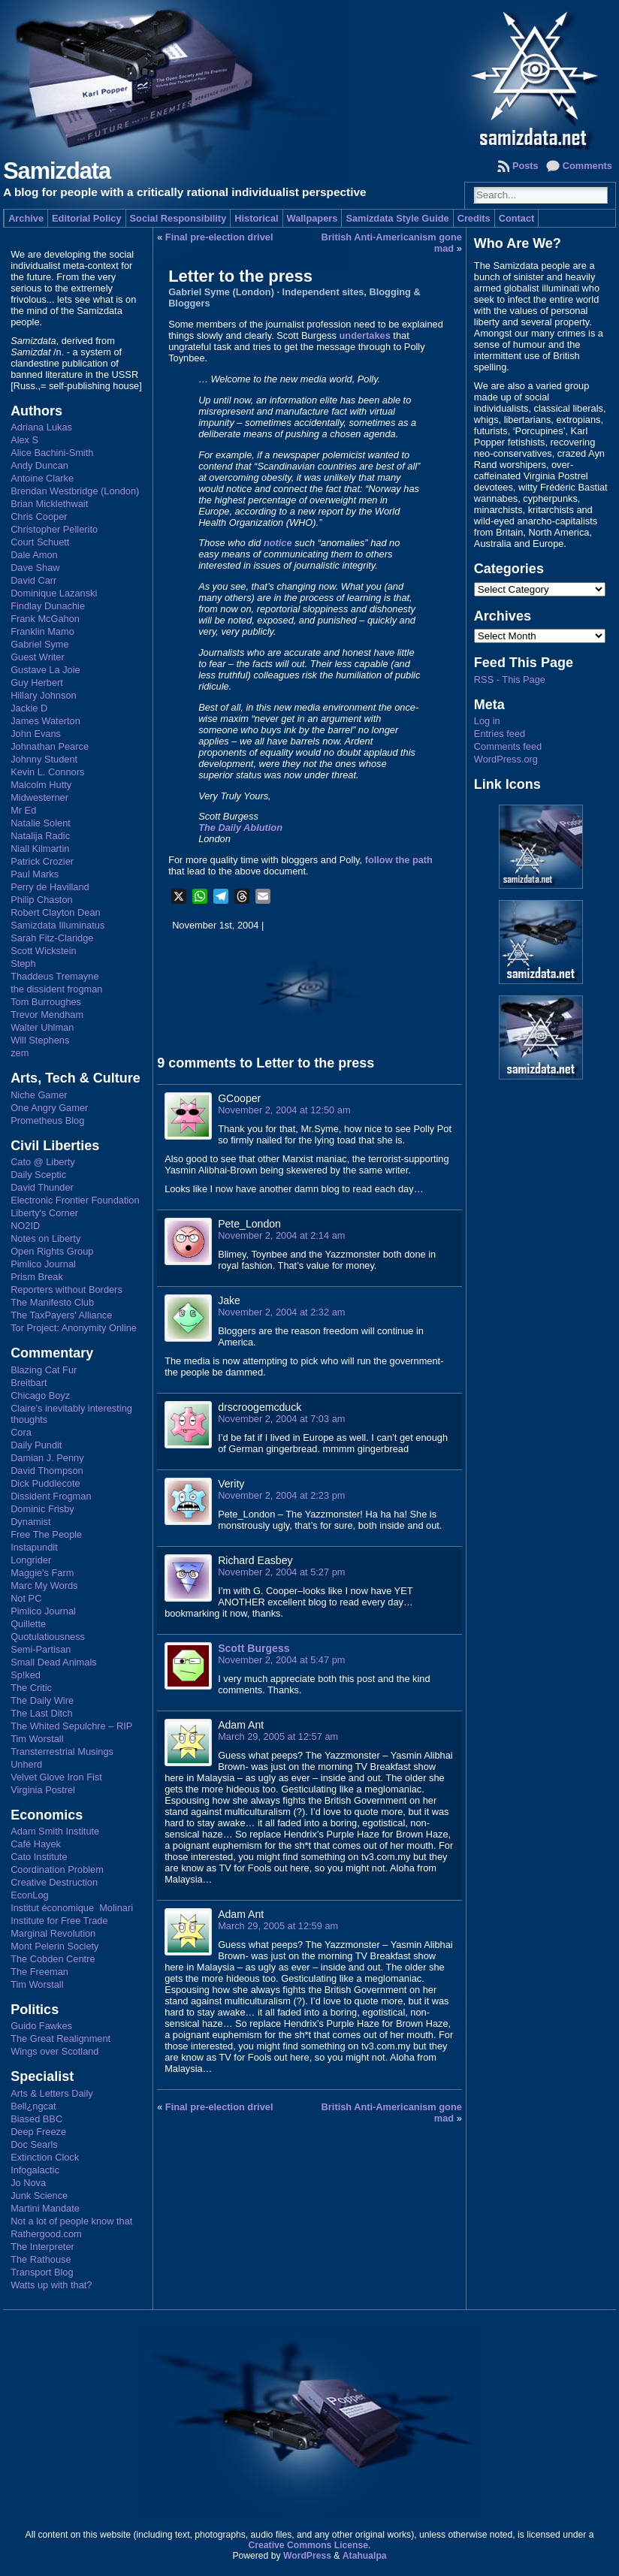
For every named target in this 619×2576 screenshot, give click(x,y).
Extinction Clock (45, 2157)
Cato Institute (39, 1856)
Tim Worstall (37, 1738)
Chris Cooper (39, 516)
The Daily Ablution (240, 827)
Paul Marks (35, 874)
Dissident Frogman (51, 1496)
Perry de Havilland (50, 886)
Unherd (26, 1764)
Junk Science (39, 2195)
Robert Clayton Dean (56, 912)
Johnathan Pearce (50, 746)
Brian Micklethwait (49, 503)
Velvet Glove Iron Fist (56, 1777)
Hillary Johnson (44, 695)
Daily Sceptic (38, 1174)
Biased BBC (36, 2119)
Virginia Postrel (43, 1789)
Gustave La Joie (45, 669)
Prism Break (37, 1276)
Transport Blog (42, 2272)
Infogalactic (35, 2170)
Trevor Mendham (47, 1014)
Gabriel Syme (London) (221, 291)
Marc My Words (44, 1585)
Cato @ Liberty (43, 1161)
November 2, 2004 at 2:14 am (281, 1235)
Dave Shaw (35, 567)
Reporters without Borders (66, 1289)
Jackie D (29, 708)
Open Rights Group (52, 1251)
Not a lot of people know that (71, 2221)
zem (20, 1052)
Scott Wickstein (43, 950)
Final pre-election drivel (219, 237)
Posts (525, 165)
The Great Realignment (60, 2038)
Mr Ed (23, 810)
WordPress (307, 2555)
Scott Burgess (253, 1648)
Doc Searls (34, 2144)
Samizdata (56, 171)
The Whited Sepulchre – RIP (71, 1726)
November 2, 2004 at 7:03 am (281, 1418)
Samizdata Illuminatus (57, 925)
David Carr (33, 580)
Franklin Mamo (42, 631)
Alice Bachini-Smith (52, 452)
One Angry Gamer (49, 1107)
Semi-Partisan (41, 1649)
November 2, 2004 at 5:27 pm (281, 1572)
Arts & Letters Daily (52, 2093)
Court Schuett (40, 542)
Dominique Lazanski (54, 593)
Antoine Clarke (42, 478)
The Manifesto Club (52, 1302)
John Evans (36, 733)
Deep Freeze (38, 2131)
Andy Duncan (39, 465)
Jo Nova (28, 2182)
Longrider (31, 1560)
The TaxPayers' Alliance (61, 1315)
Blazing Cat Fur (44, 1370)
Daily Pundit (36, 1445)
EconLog (30, 1895)
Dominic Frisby (42, 1508)
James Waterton (45, 720)
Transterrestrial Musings (62, 1751)
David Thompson (47, 1470)
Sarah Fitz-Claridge (52, 938)
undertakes (365, 335)
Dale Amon (34, 554)
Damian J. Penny (47, 1457)
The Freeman (39, 1971)
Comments (587, 165)
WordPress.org (506, 759)
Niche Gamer (39, 1095)
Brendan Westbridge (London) (75, 491)
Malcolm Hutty (41, 784)
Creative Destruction (54, 1882)
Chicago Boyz (40, 1395)
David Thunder (42, 1187)
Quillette (28, 1623)
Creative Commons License (308, 2545)
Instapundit (34, 1547)
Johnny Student (44, 759)
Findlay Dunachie (48, 606)
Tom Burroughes (46, 1001)
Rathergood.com (46, 2233)
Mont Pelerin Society (54, 1946)
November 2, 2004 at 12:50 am (284, 1110)
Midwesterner (39, 797)
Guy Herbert (37, 682)
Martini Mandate (45, 2208)
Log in (487, 720)
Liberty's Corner (44, 1213)
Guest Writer (38, 657)
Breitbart (29, 1382)
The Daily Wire (42, 1700)
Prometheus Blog (47, 1120)
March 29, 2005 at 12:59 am (278, 1925)
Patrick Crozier (42, 861)
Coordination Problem (57, 1869)
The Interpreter (42, 2246)
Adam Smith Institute (55, 1831)
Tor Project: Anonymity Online (74, 1327)
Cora (21, 1432)
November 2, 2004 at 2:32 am (281, 1312)
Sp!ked (26, 1675)
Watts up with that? (51, 2285)
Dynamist (30, 1521)
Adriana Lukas (41, 427)
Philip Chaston (42, 899)
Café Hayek (36, 1844)
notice (278, 542)
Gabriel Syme (40, 644)
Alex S (24, 439)
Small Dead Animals (54, 1662)
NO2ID (25, 1225)
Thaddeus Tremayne (54, 976)
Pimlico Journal (43, 1264)
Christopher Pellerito (54, 529)
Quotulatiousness (48, 1636)
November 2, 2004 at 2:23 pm (281, 1495)
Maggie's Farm (42, 1572)
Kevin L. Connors (47, 772)
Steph (23, 963)
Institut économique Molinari (72, 1907)
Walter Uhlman (42, 1027)
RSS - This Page (509, 679)
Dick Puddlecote (45, 1483)
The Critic (31, 1687)
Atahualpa (365, 2555)
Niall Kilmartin (40, 848)
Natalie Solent (41, 823)
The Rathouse (41, 2259)
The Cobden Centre (53, 1958)
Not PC (26, 1598)
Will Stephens (40, 1040)
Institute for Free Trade (59, 1920)
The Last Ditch (42, 1713)
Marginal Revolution (53, 1933)
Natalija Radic (40, 835)
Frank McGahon (45, 618)
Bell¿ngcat (33, 2106)
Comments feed (508, 746)
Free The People (46, 1534)
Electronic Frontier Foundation (75, 1200)
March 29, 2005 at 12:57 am (278, 1736)
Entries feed (499, 733)
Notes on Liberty (45, 1238)
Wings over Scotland (54, 2051)
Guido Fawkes (41, 2025)
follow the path (399, 859)
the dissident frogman (56, 989)
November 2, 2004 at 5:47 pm (281, 1659)
